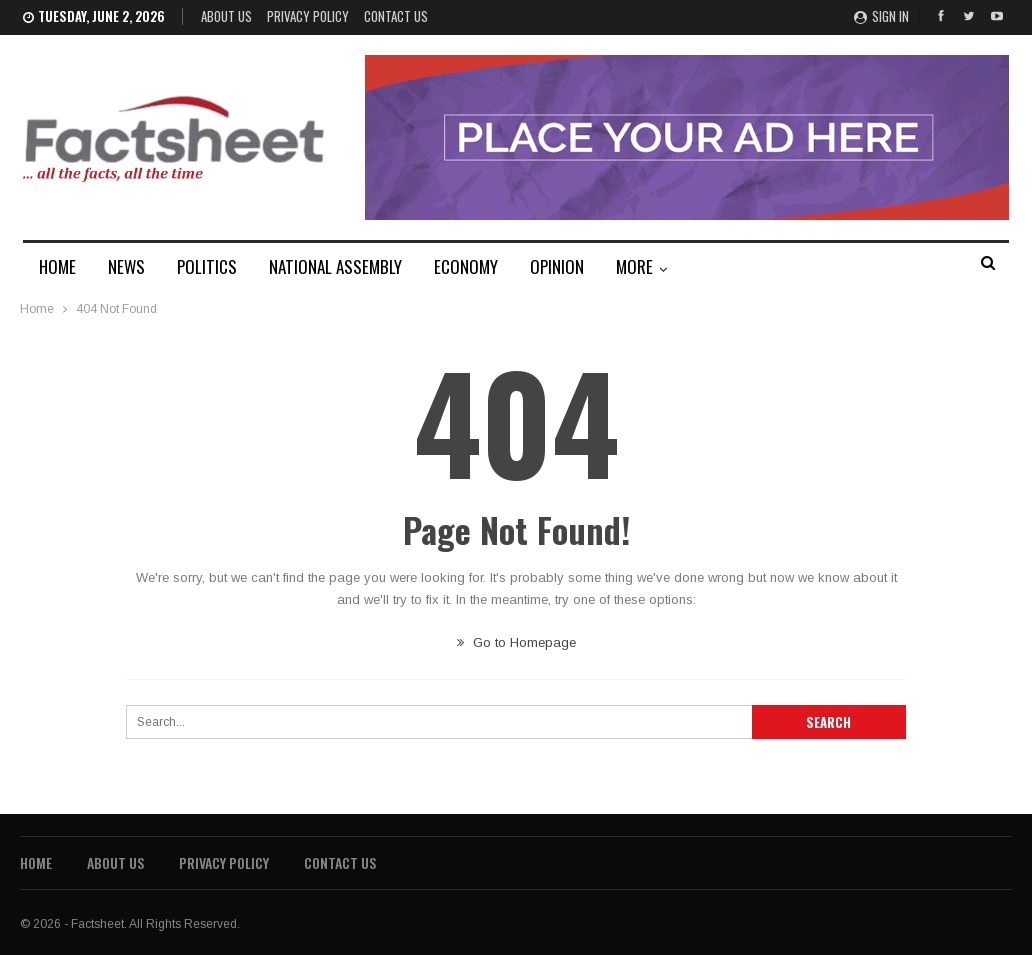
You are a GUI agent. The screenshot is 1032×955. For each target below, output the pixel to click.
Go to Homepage (516, 642)
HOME (57, 266)
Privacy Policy (308, 16)
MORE (634, 266)
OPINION (557, 266)
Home (36, 862)
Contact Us (396, 16)
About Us (226, 16)
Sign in (881, 16)
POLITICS (207, 266)
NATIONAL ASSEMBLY (335, 266)
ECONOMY (466, 266)
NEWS (126, 266)
